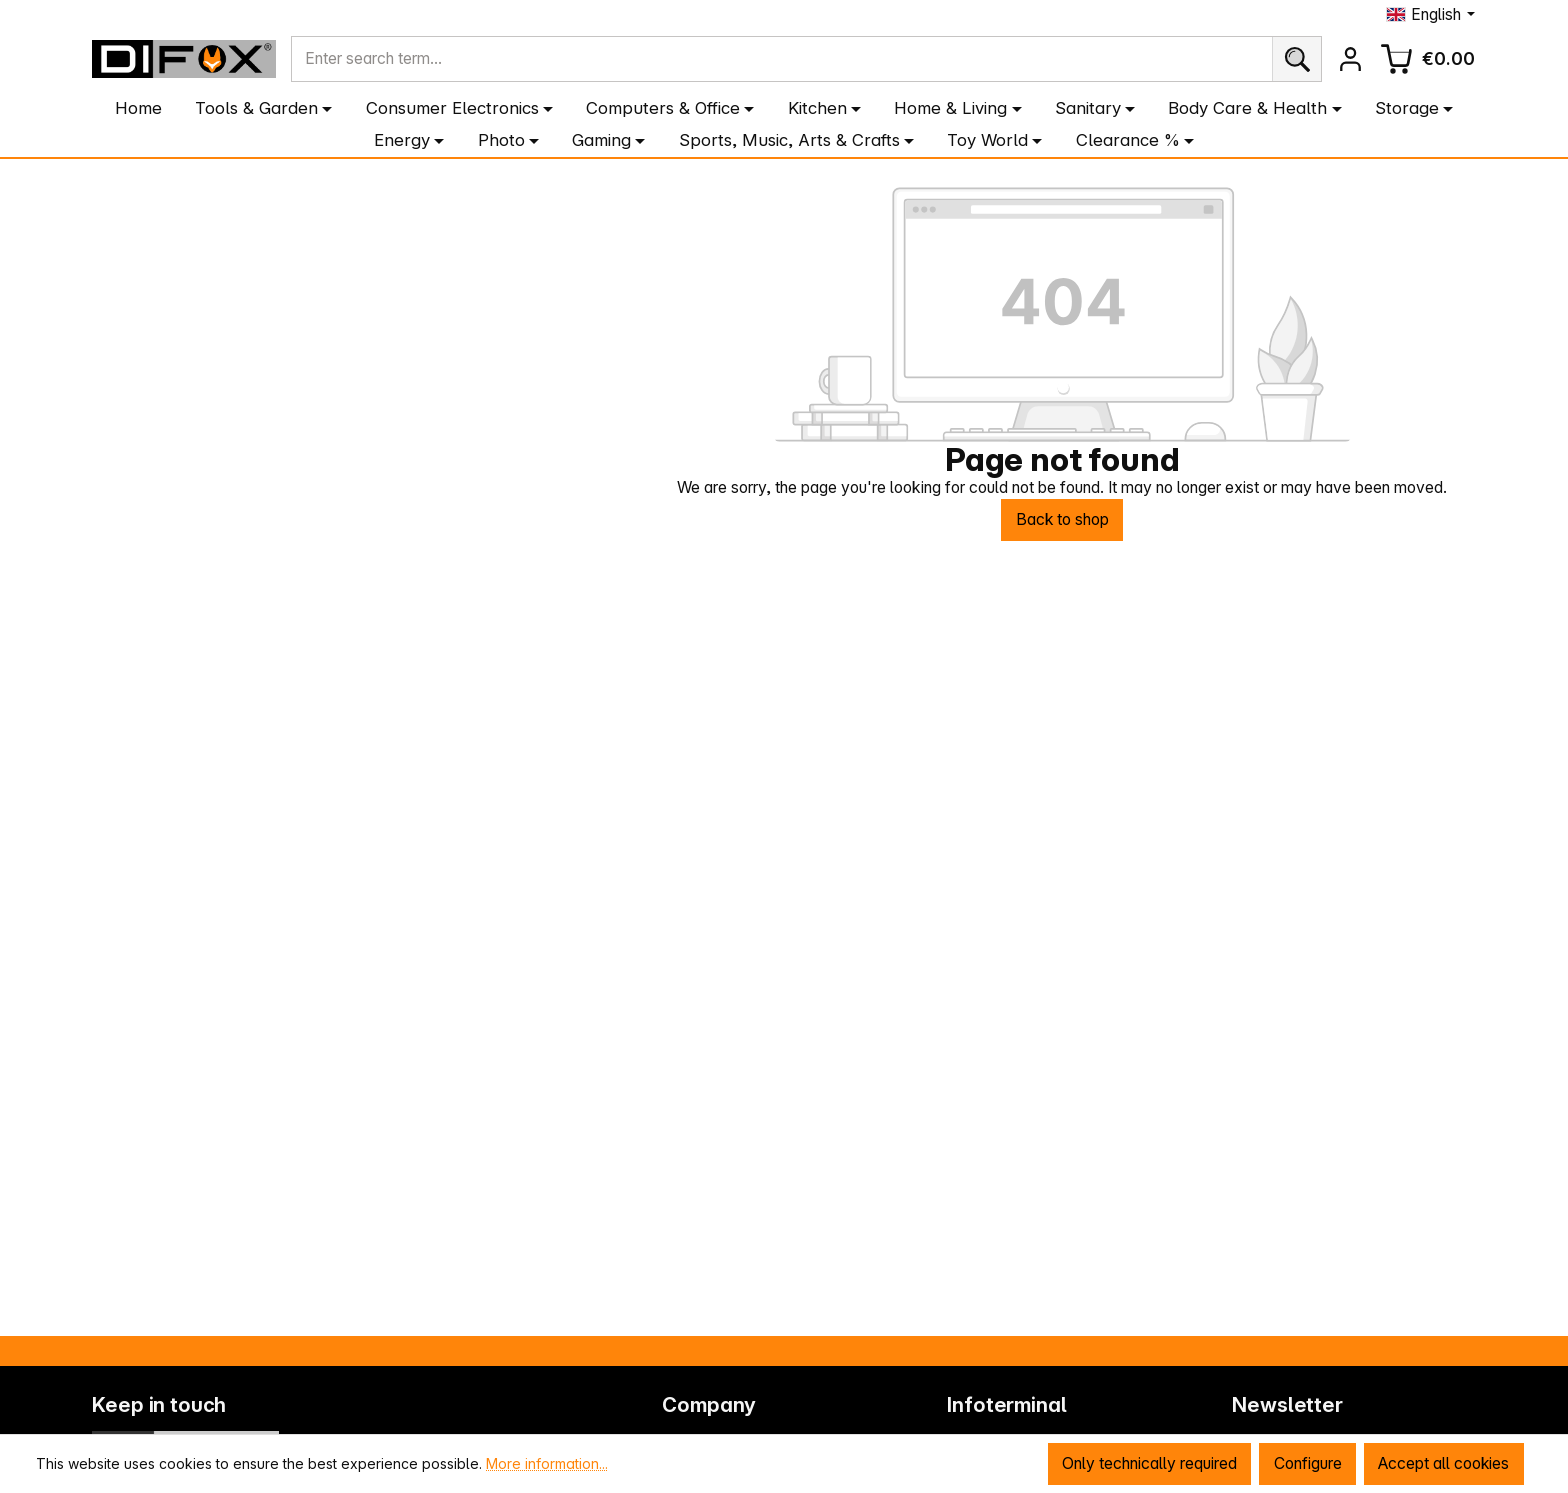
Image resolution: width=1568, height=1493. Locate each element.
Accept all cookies (1443, 1463)
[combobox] (782, 59)
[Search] (1295, 59)
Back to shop (1062, 520)
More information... (547, 1462)
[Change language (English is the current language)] (1430, 15)
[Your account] (1350, 59)
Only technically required (1147, 1463)
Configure (1306, 1463)
